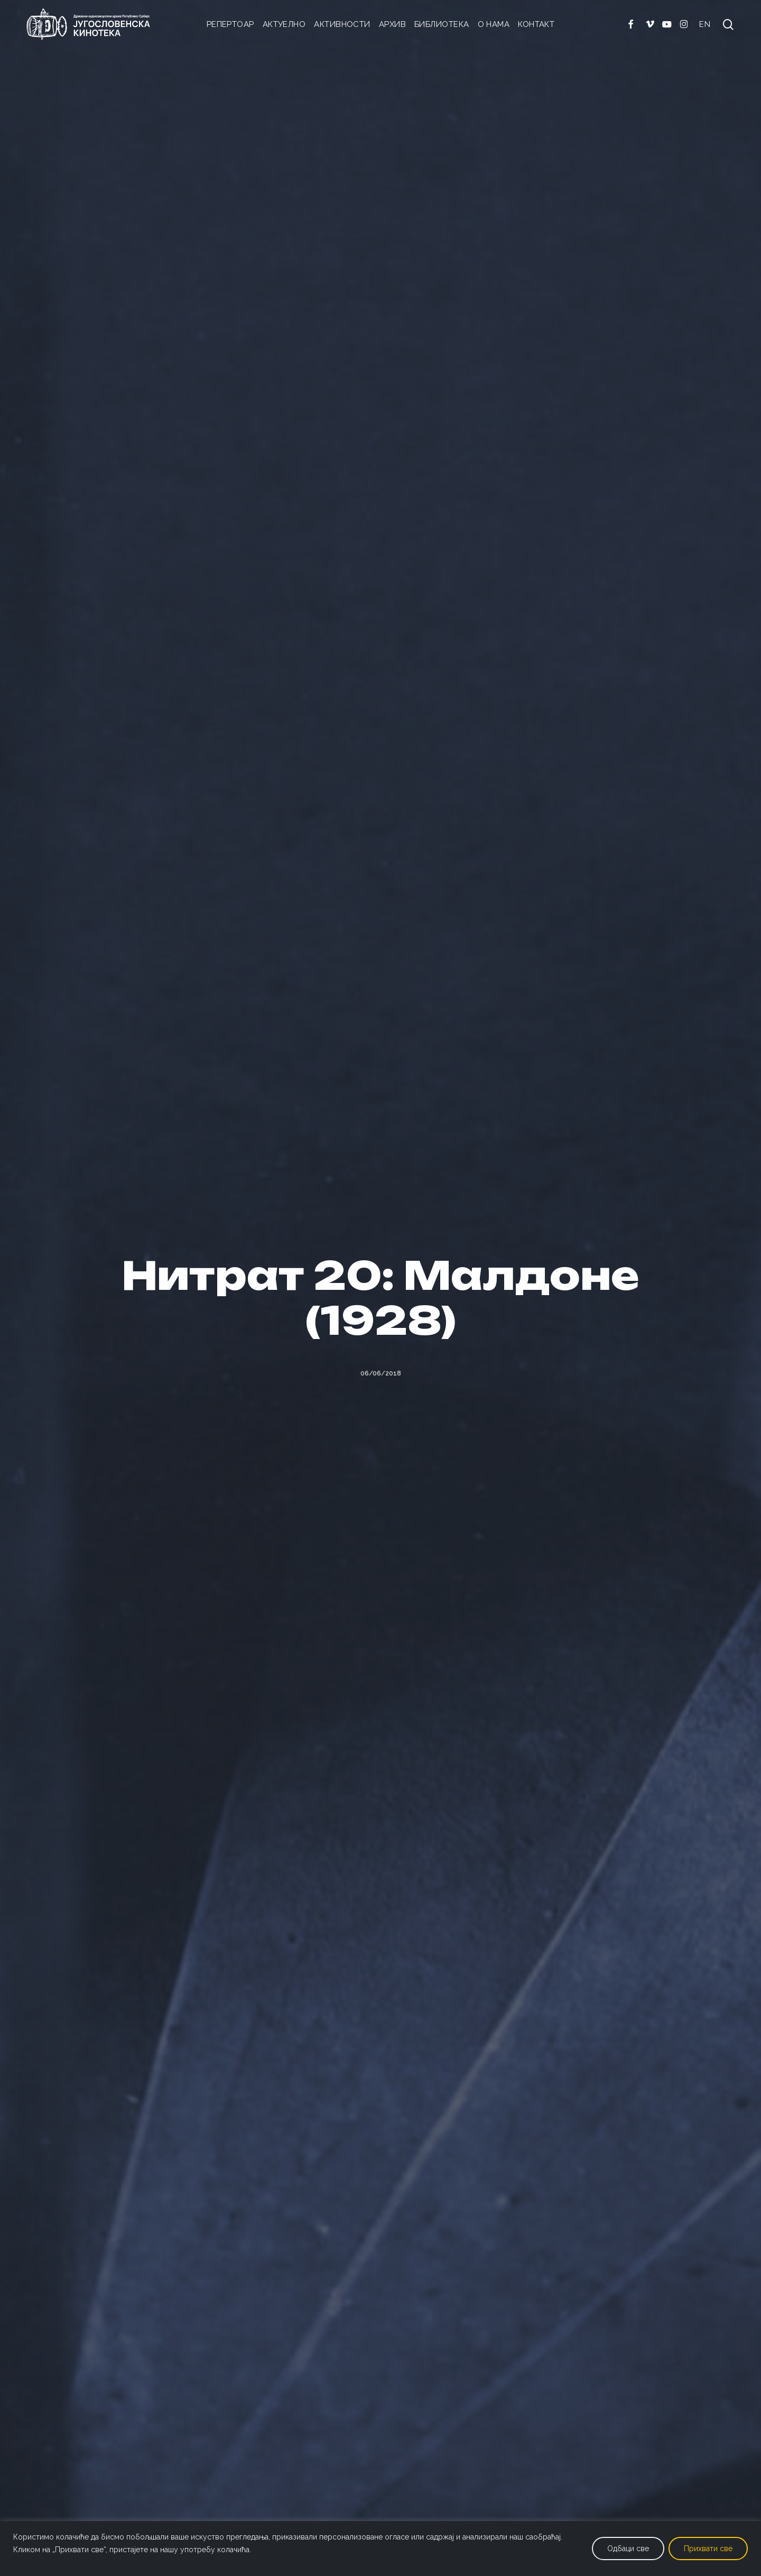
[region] (380, 2548)
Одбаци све (628, 2548)
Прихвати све (708, 2548)
